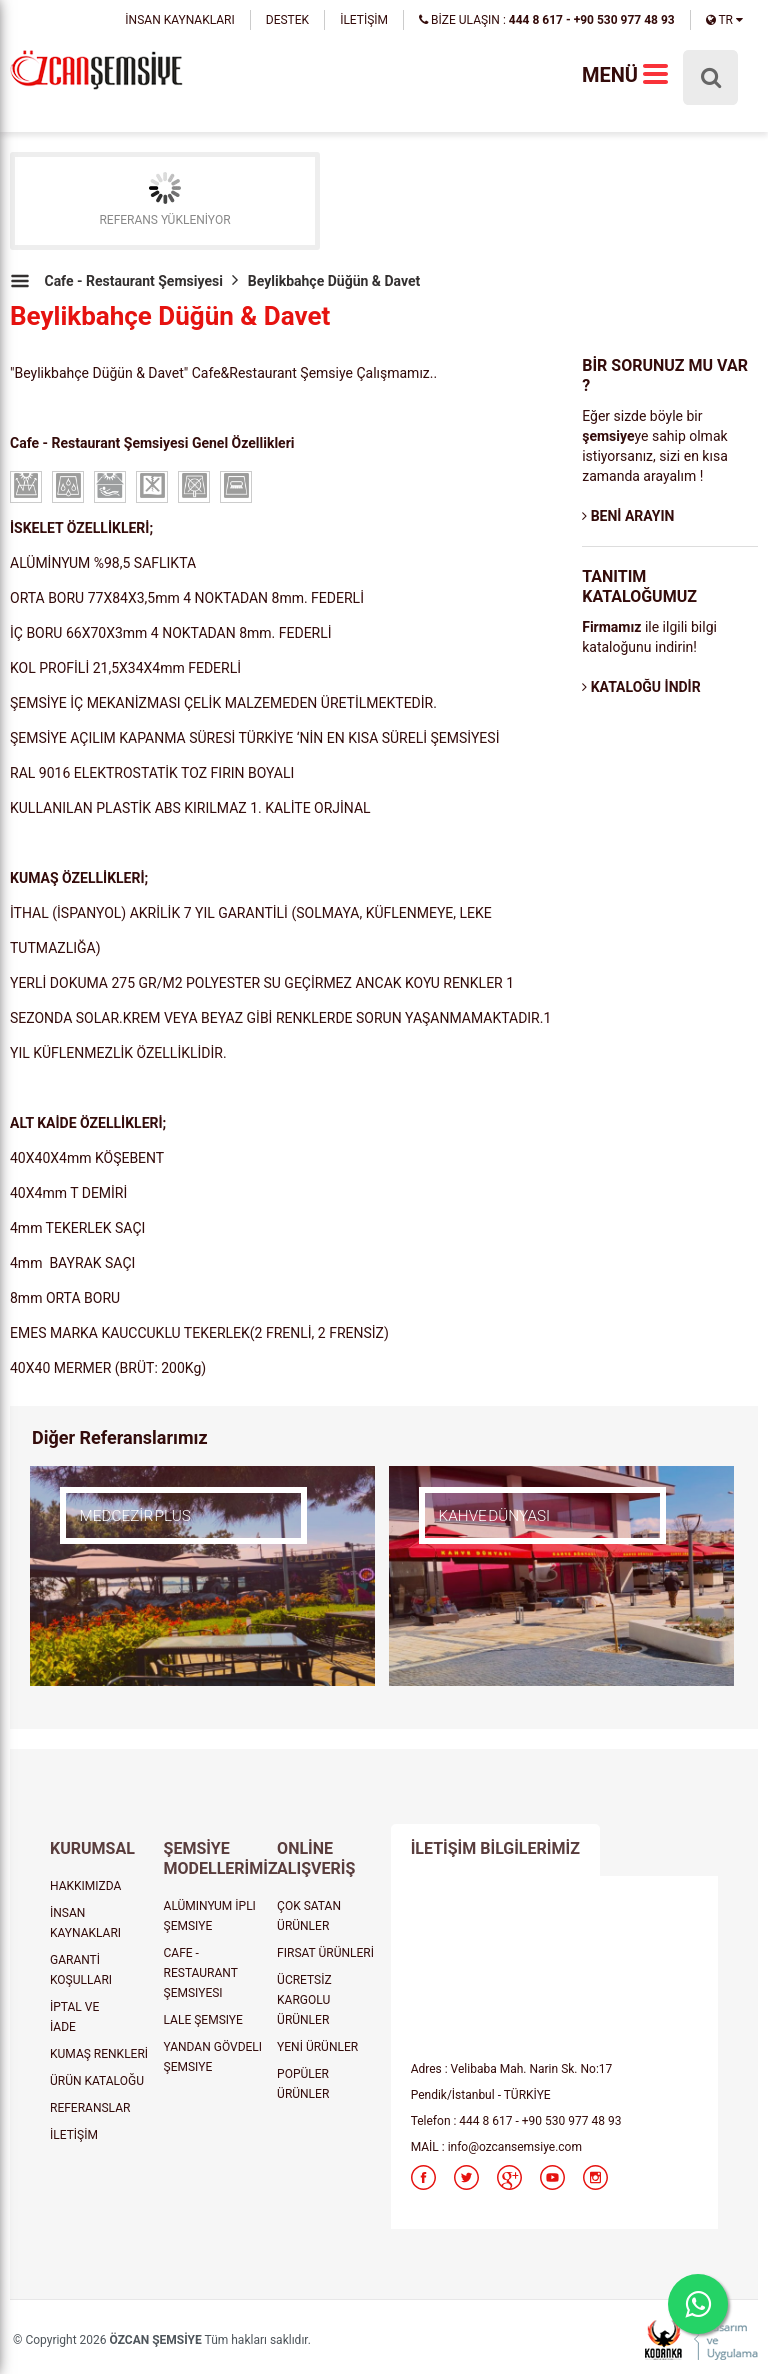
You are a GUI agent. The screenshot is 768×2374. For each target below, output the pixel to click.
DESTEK (287, 20)
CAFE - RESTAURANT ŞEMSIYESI (201, 1973)
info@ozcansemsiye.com (515, 2147)
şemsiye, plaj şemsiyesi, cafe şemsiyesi (96, 71)
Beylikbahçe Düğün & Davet (334, 281)
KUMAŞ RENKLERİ (99, 2054)
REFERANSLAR (90, 2108)
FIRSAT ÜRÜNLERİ (325, 1953)
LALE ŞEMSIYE (203, 2020)
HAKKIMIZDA (85, 1886)
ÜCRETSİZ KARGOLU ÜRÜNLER (304, 2000)
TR (724, 20)
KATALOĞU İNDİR (641, 687)
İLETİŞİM (364, 20)
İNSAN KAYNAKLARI (179, 20)
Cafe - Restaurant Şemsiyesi (133, 281)
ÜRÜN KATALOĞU (97, 2081)
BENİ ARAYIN (628, 516)
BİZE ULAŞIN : (547, 20)
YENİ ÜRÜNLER (317, 2047)
